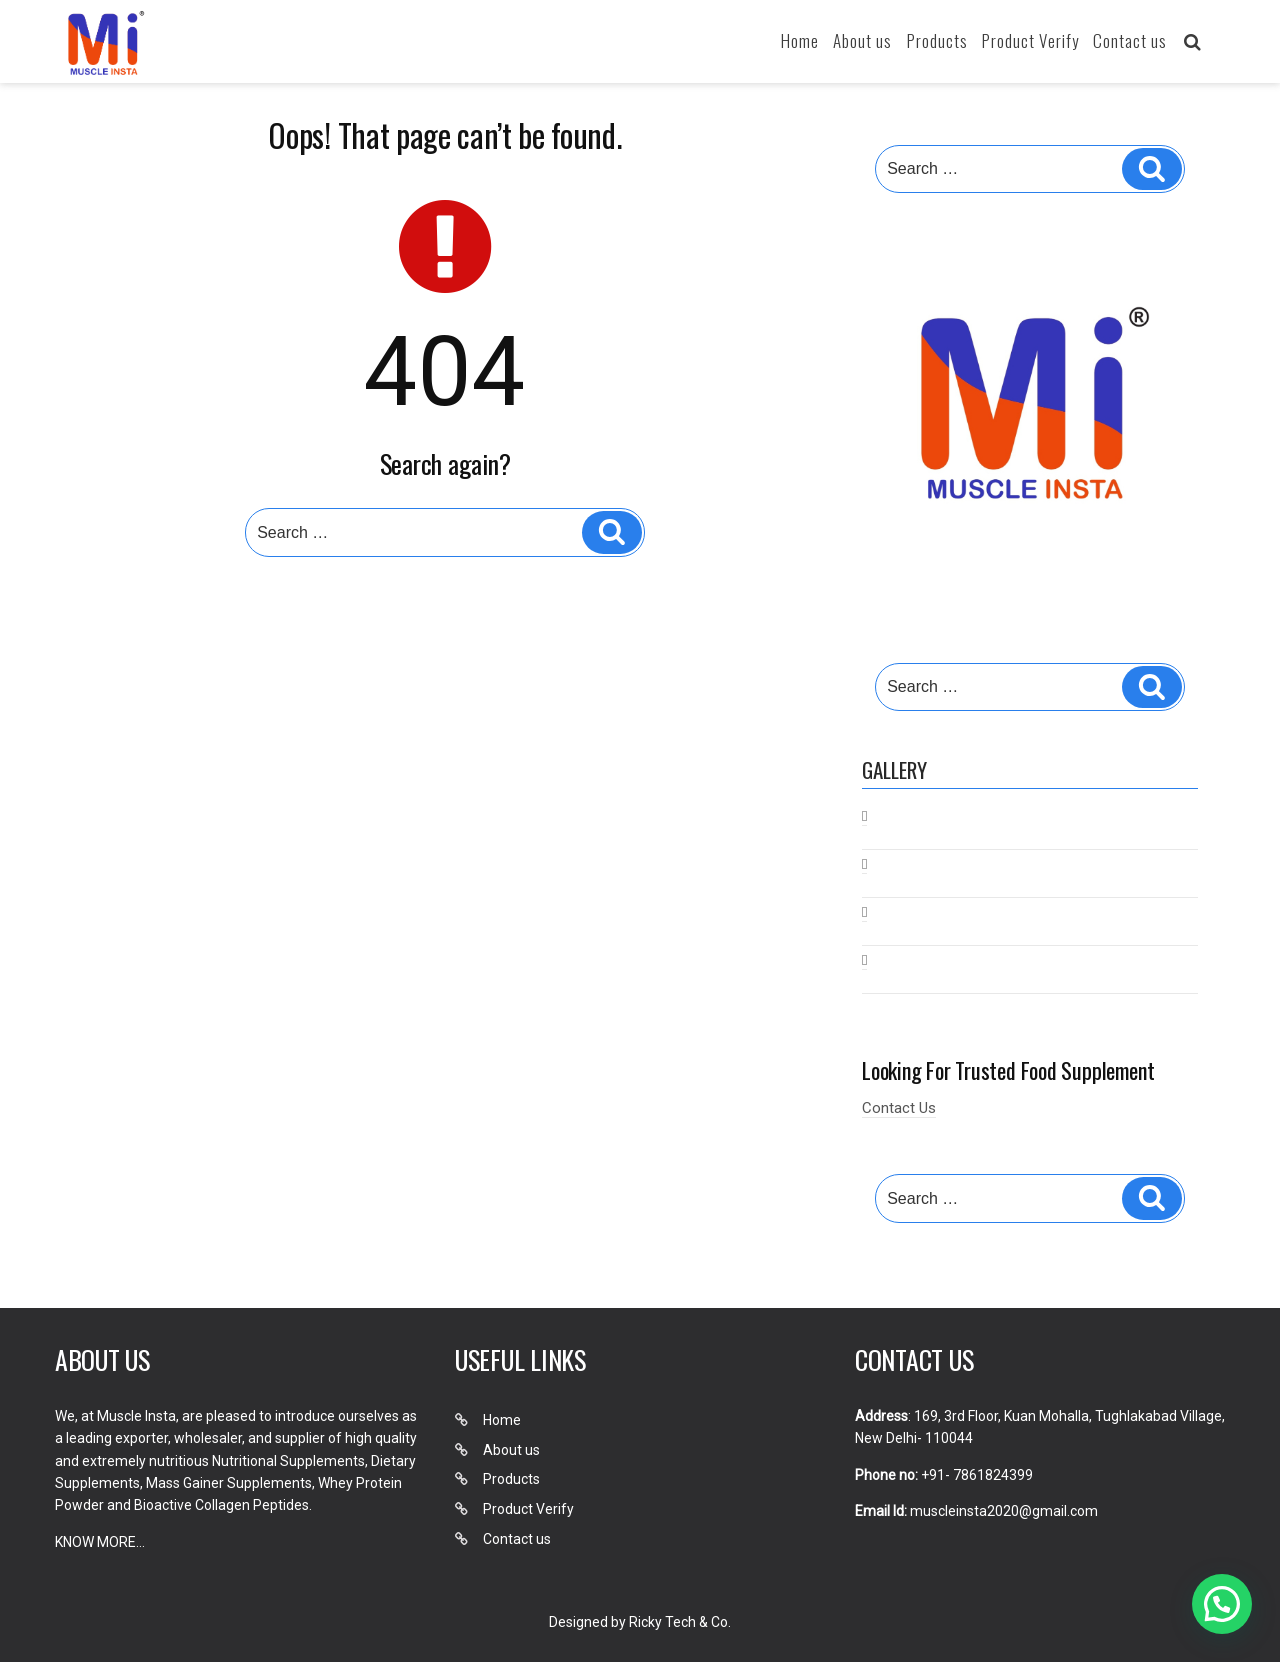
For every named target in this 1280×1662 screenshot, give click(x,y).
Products (937, 40)
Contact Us (899, 1108)
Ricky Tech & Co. (680, 1622)
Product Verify (1030, 40)
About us (862, 40)
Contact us (1130, 40)
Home (800, 40)
